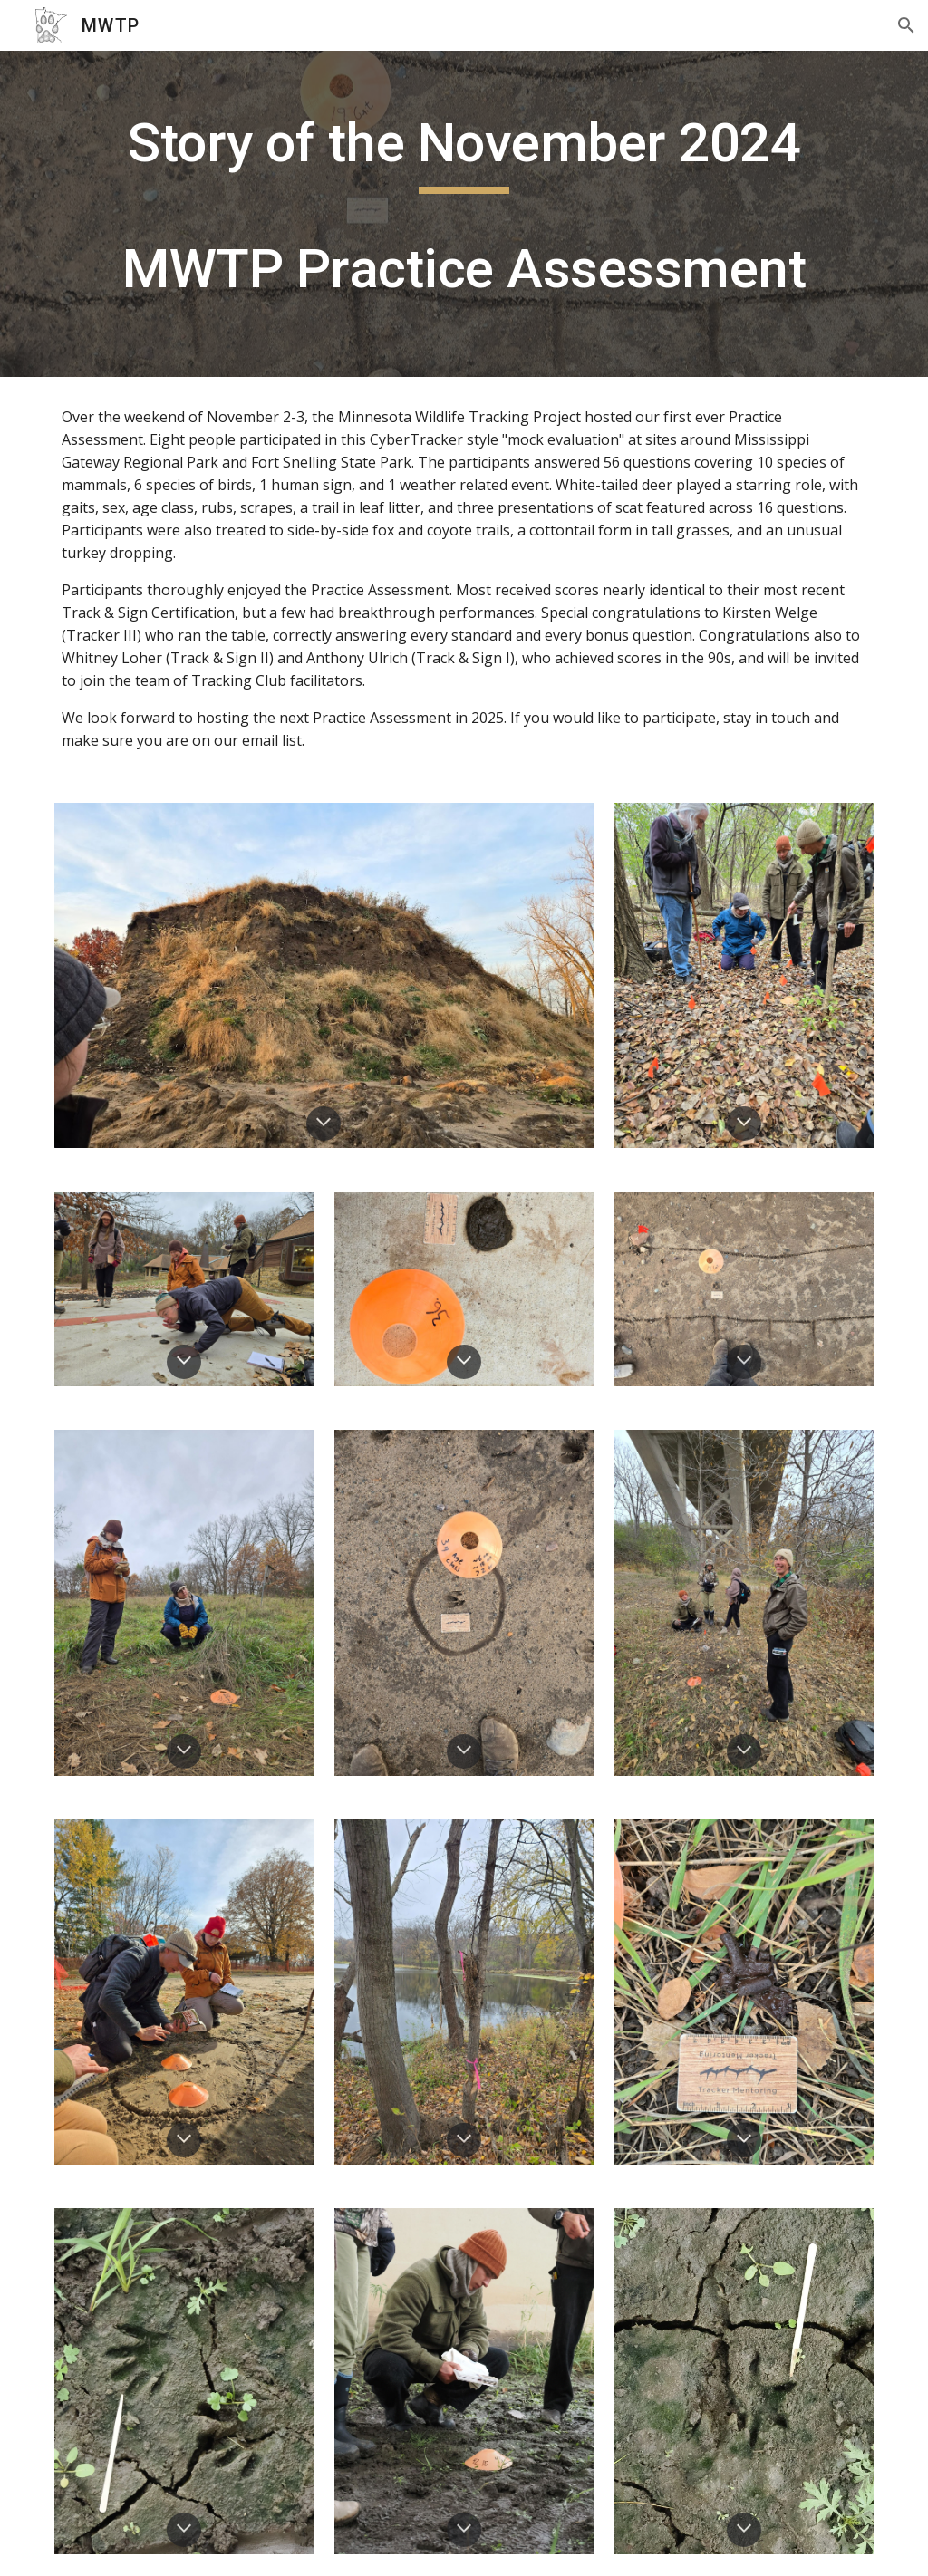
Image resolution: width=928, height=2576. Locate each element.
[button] (906, 25)
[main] (464, 213)
